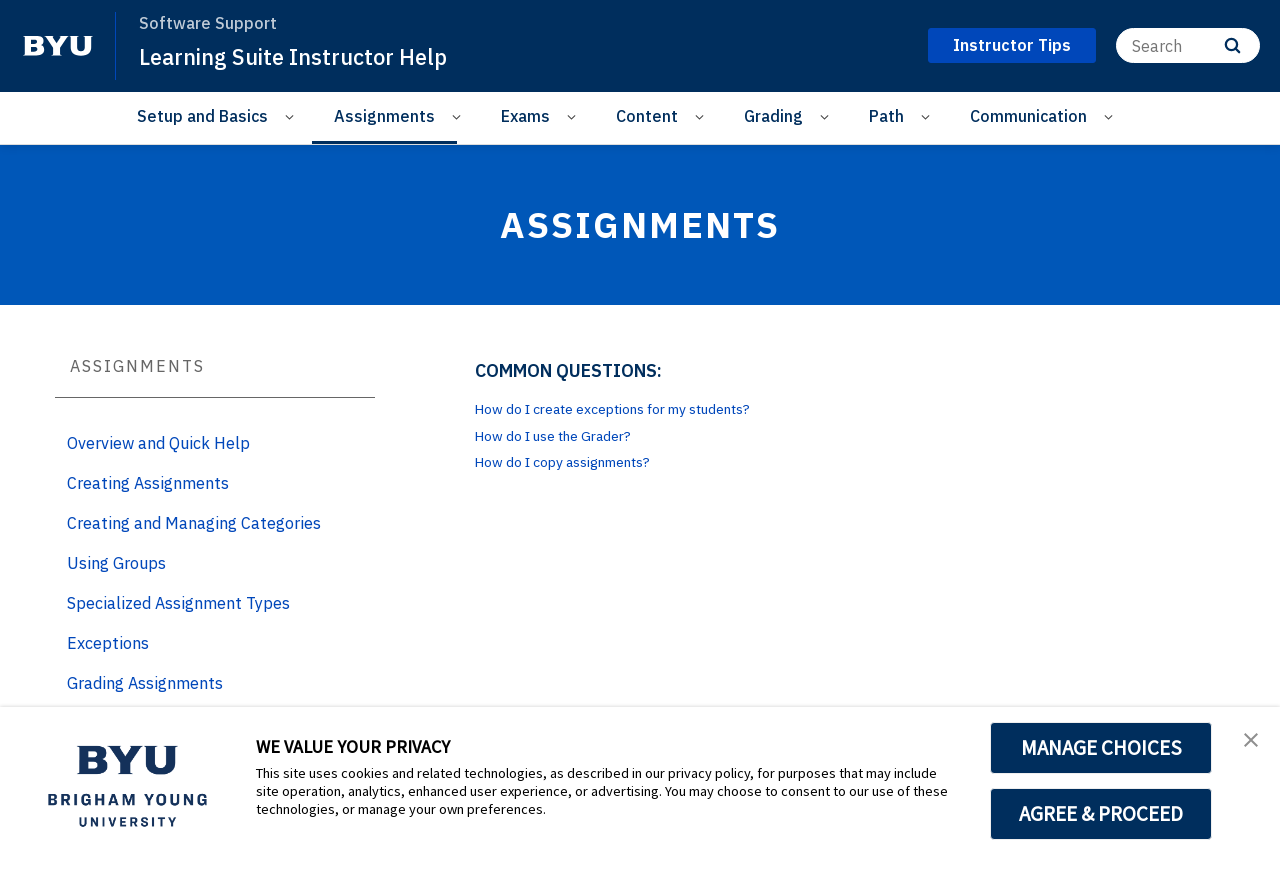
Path (886, 116)
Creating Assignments (148, 483)
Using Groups (116, 563)
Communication (1028, 116)
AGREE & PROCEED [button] (1101, 814)
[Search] (1188, 45)
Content (647, 116)
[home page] (58, 46)
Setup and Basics (202, 116)
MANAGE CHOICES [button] (1101, 748)
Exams (525, 116)
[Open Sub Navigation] (292, 116)
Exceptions (108, 643)
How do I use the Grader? (568, 435)
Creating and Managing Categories (194, 523)
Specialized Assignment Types (178, 603)
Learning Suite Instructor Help (307, 56)
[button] (1247, 743)
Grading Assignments (145, 683)
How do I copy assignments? (580, 461)
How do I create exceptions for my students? (641, 408)
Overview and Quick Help (158, 443)
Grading (773, 116)
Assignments (384, 116)
